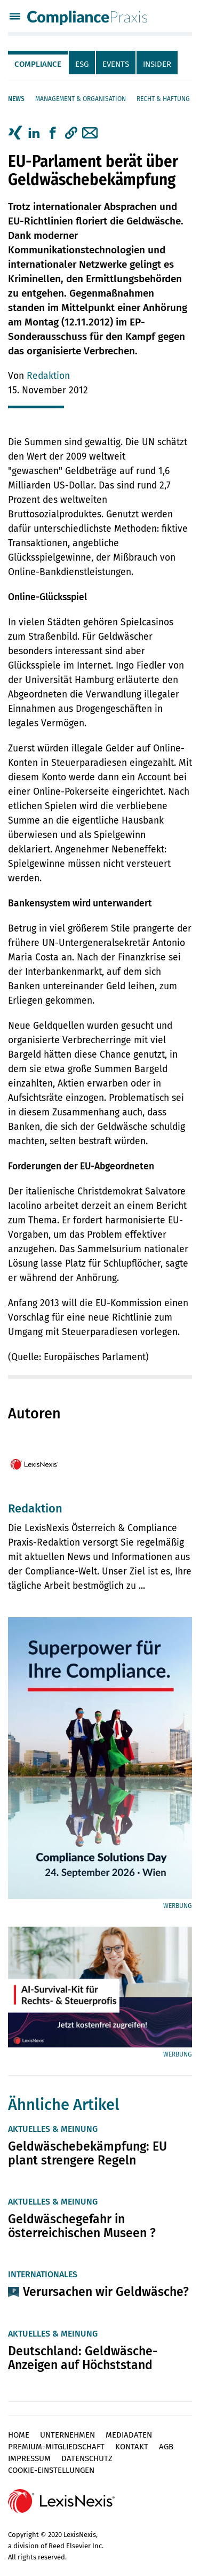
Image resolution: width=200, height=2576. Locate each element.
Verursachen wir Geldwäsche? (106, 2291)
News (16, 99)
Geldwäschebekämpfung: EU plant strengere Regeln (87, 2153)
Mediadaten (129, 2435)
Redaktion (48, 376)
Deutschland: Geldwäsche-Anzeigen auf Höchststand (82, 2358)
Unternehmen (67, 2435)
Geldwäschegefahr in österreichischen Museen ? (82, 2226)
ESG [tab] (82, 64)
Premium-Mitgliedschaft (56, 2446)
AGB (166, 2446)
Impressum (29, 2458)
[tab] (38, 62)
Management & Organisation (80, 99)
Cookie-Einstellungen (51, 2470)
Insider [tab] (157, 64)
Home (18, 2435)
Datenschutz (87, 2458)
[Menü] (15, 18)
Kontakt (131, 2446)
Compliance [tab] (37, 64)
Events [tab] (115, 64)
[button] (71, 133)
